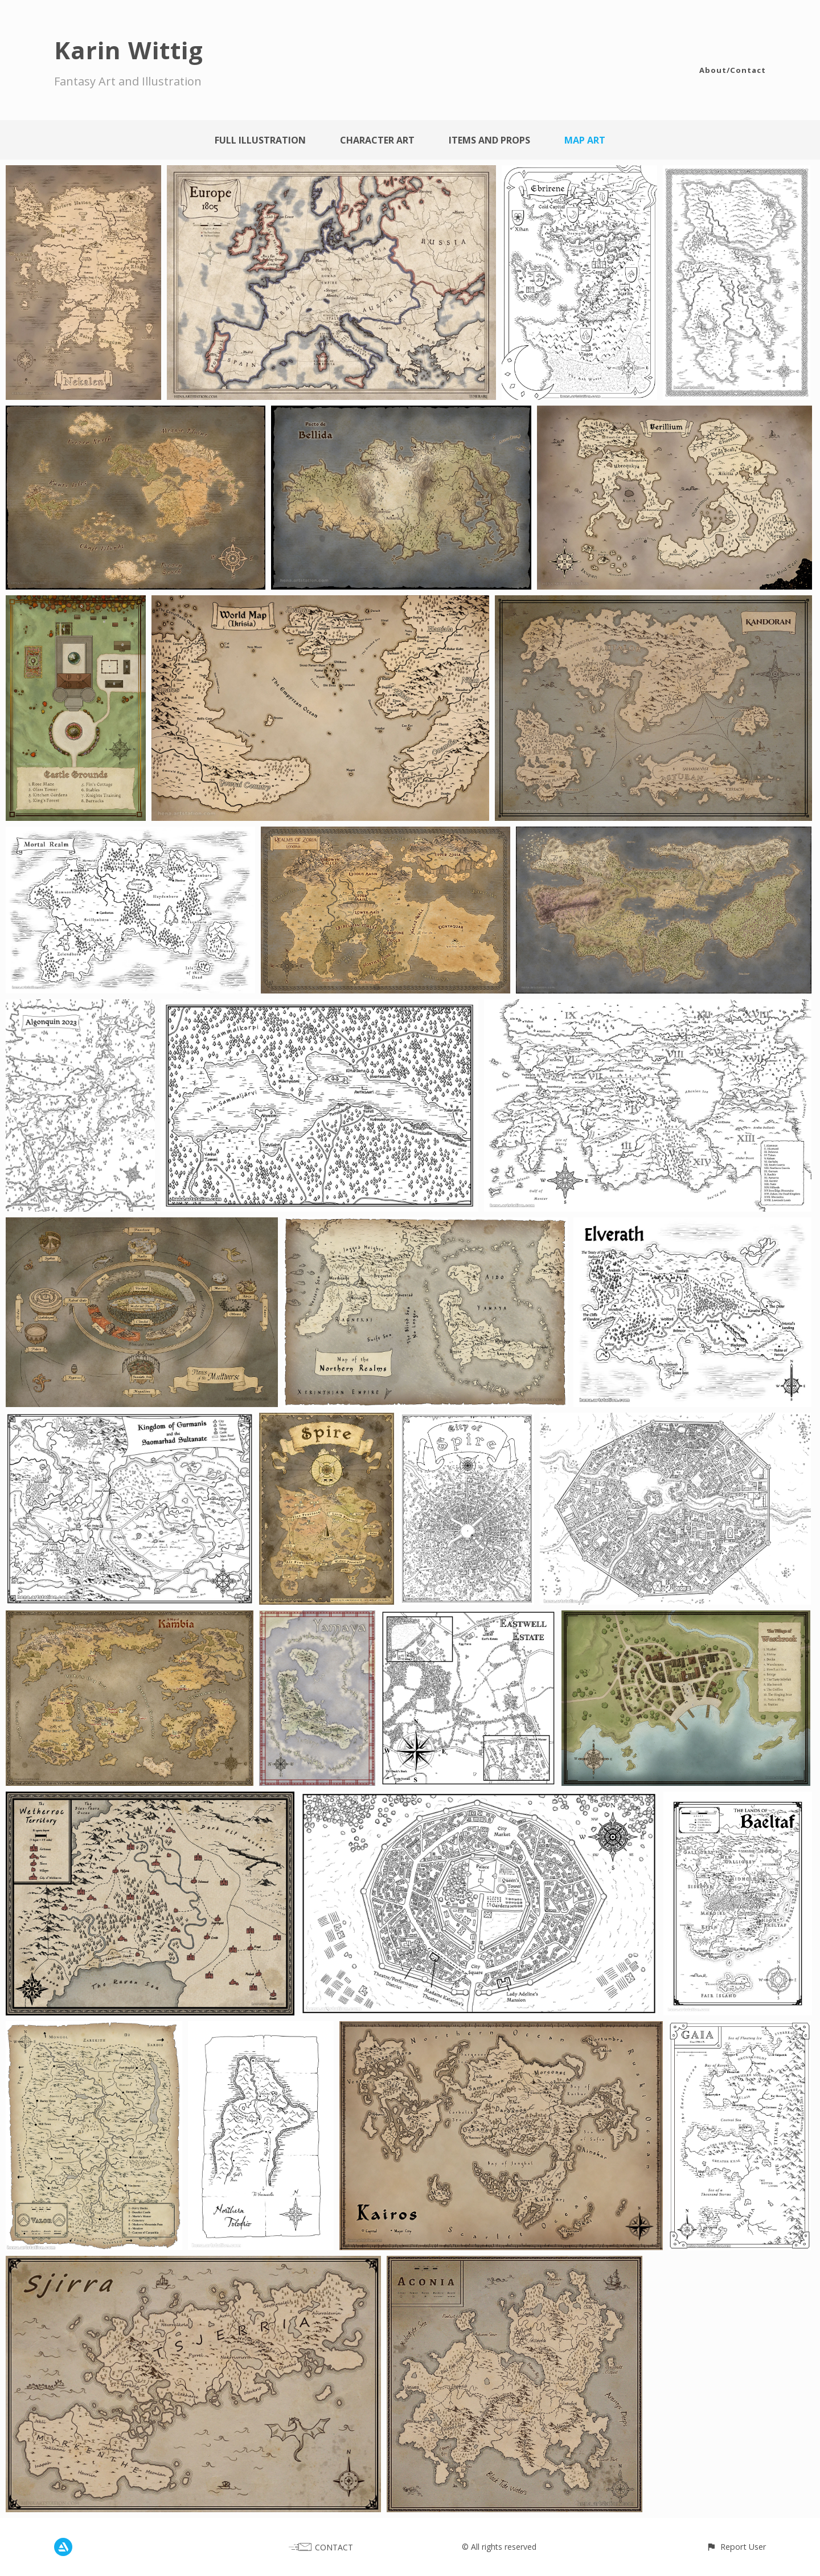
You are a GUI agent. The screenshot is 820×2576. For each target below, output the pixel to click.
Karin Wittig (128, 50)
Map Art (584, 140)
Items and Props (489, 140)
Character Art (377, 140)
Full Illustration (260, 140)
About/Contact (732, 70)
